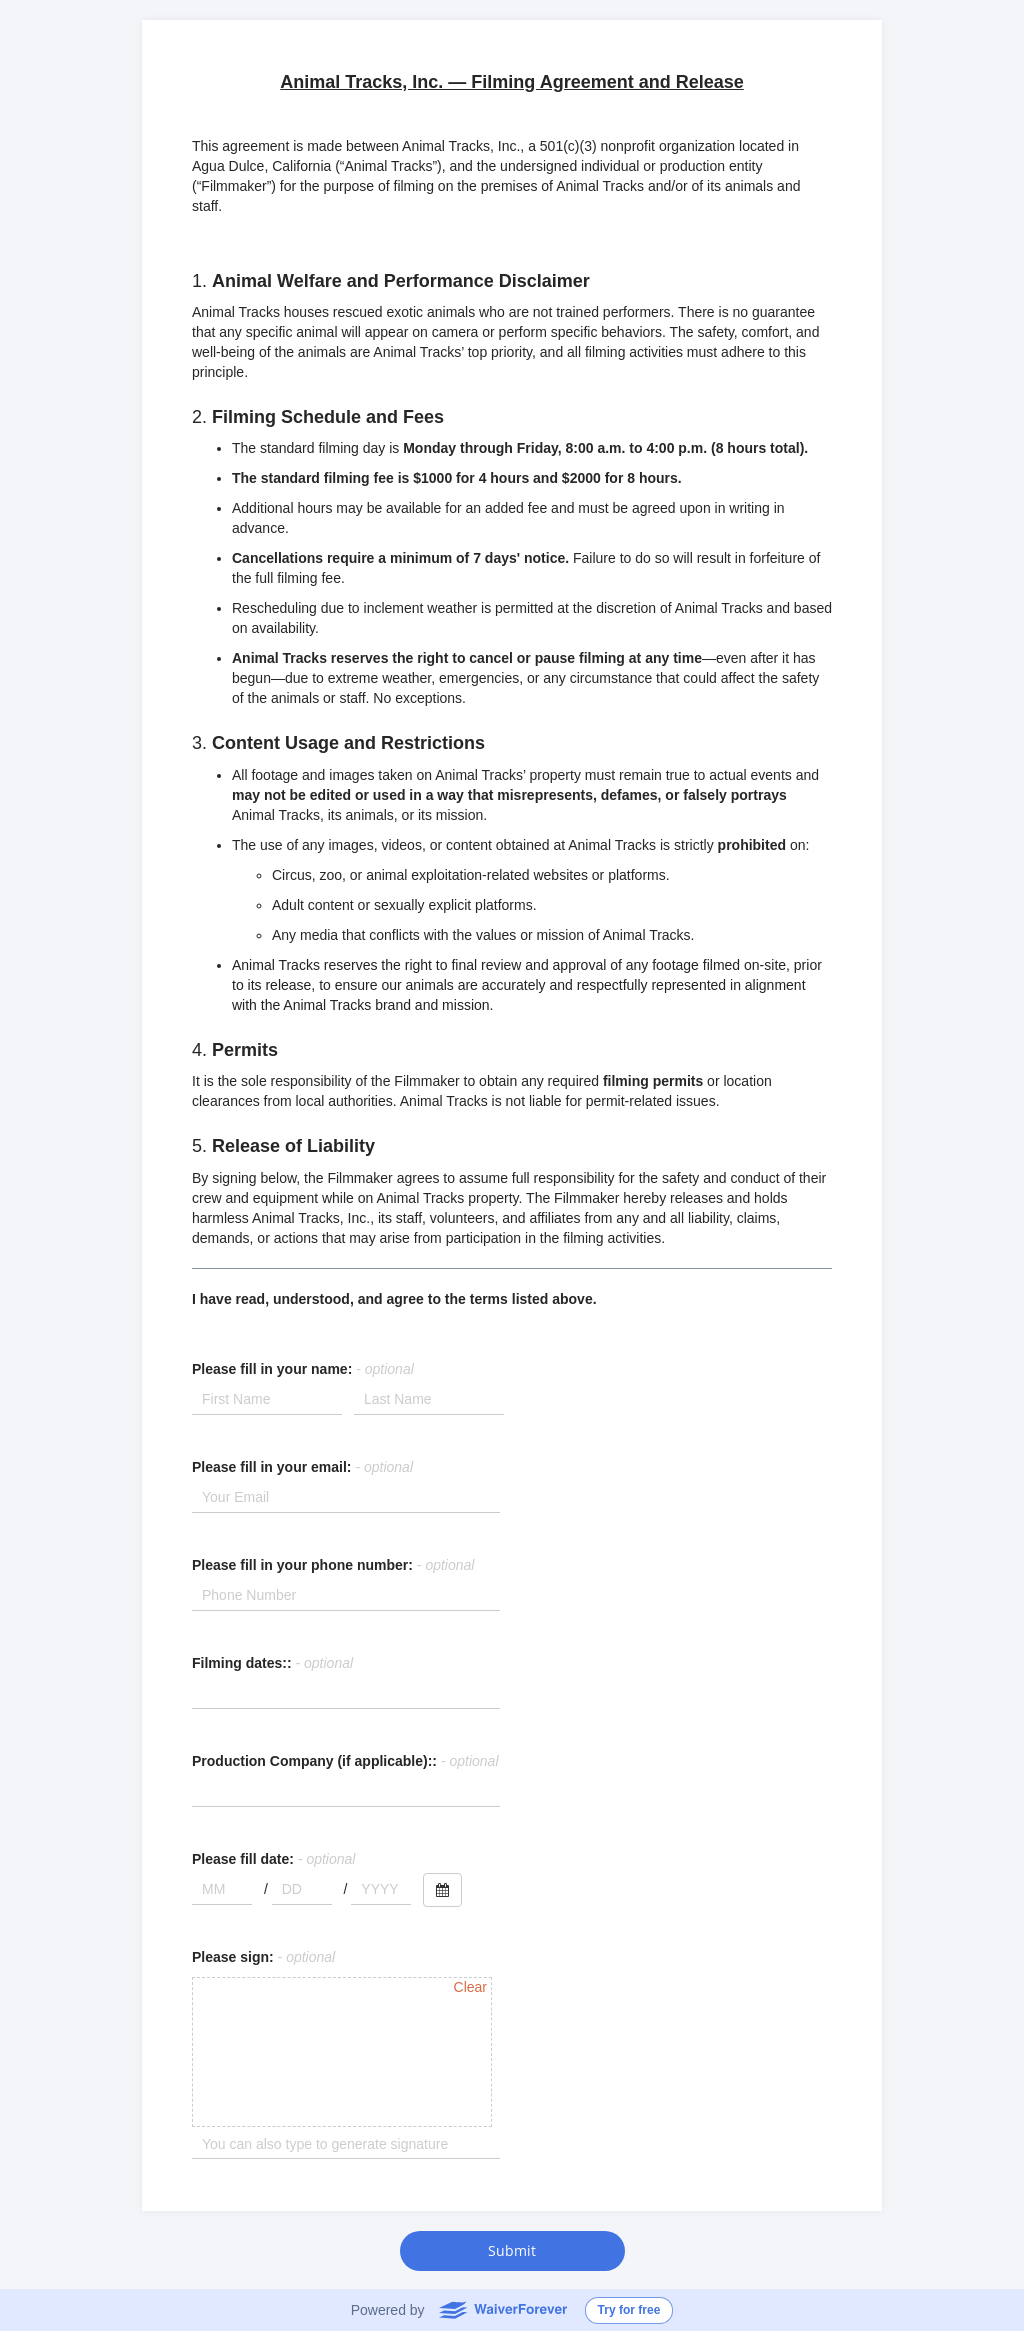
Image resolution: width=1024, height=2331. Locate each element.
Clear (470, 1987)
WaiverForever (502, 2309)
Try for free (629, 2310)
